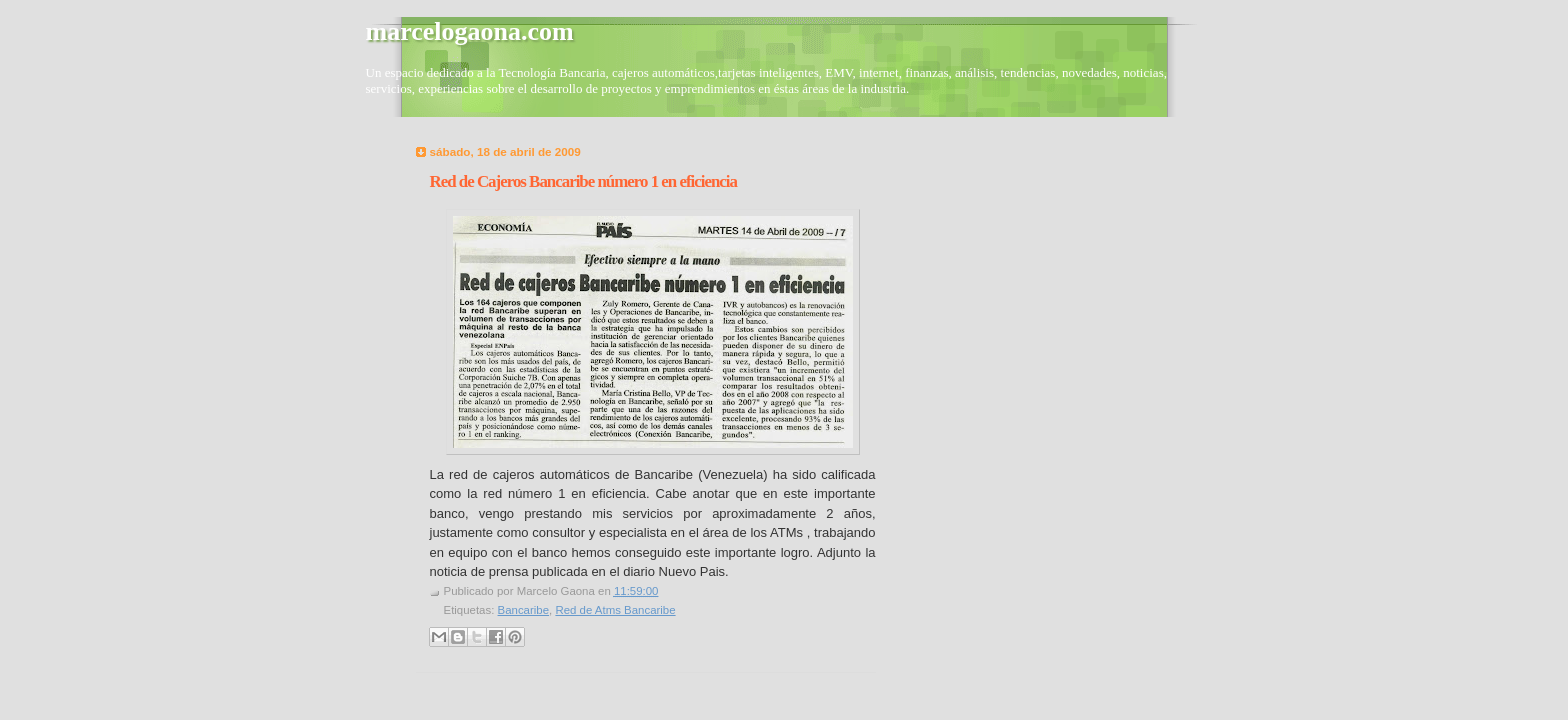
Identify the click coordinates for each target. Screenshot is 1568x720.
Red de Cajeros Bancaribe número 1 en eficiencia (584, 181)
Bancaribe (524, 610)
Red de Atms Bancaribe (615, 610)
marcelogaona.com (470, 31)
